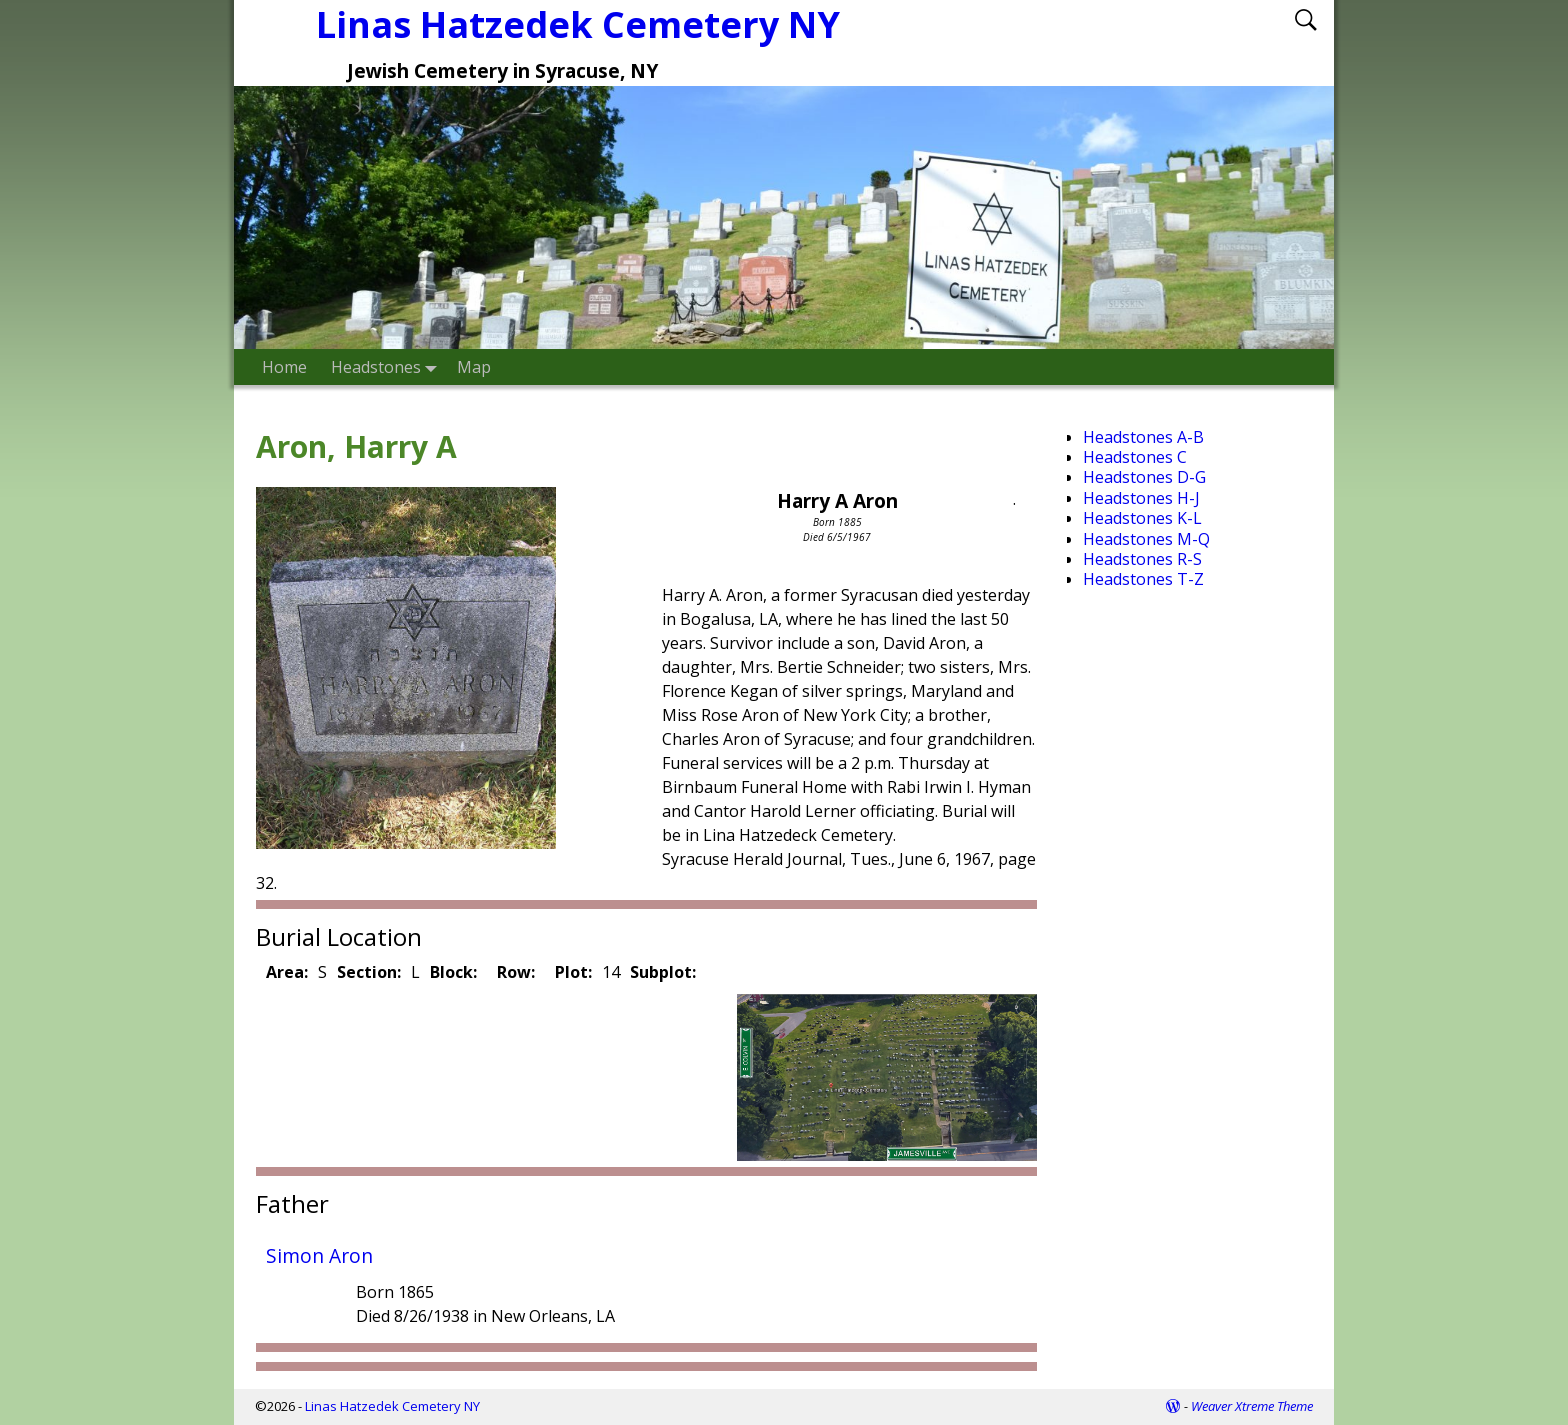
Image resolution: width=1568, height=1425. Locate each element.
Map (474, 367)
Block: (453, 972)
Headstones (388, 366)
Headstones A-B (1143, 437)
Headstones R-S (1142, 559)
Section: (369, 972)
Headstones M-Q (1146, 539)
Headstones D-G (1144, 477)
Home (284, 367)
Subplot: (663, 972)
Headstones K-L (1142, 518)
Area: (287, 972)
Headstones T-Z (1143, 579)
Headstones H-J (1141, 498)
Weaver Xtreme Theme (1252, 1406)
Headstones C (1135, 457)
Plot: (573, 972)
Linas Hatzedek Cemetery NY (392, 1406)
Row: (516, 972)
